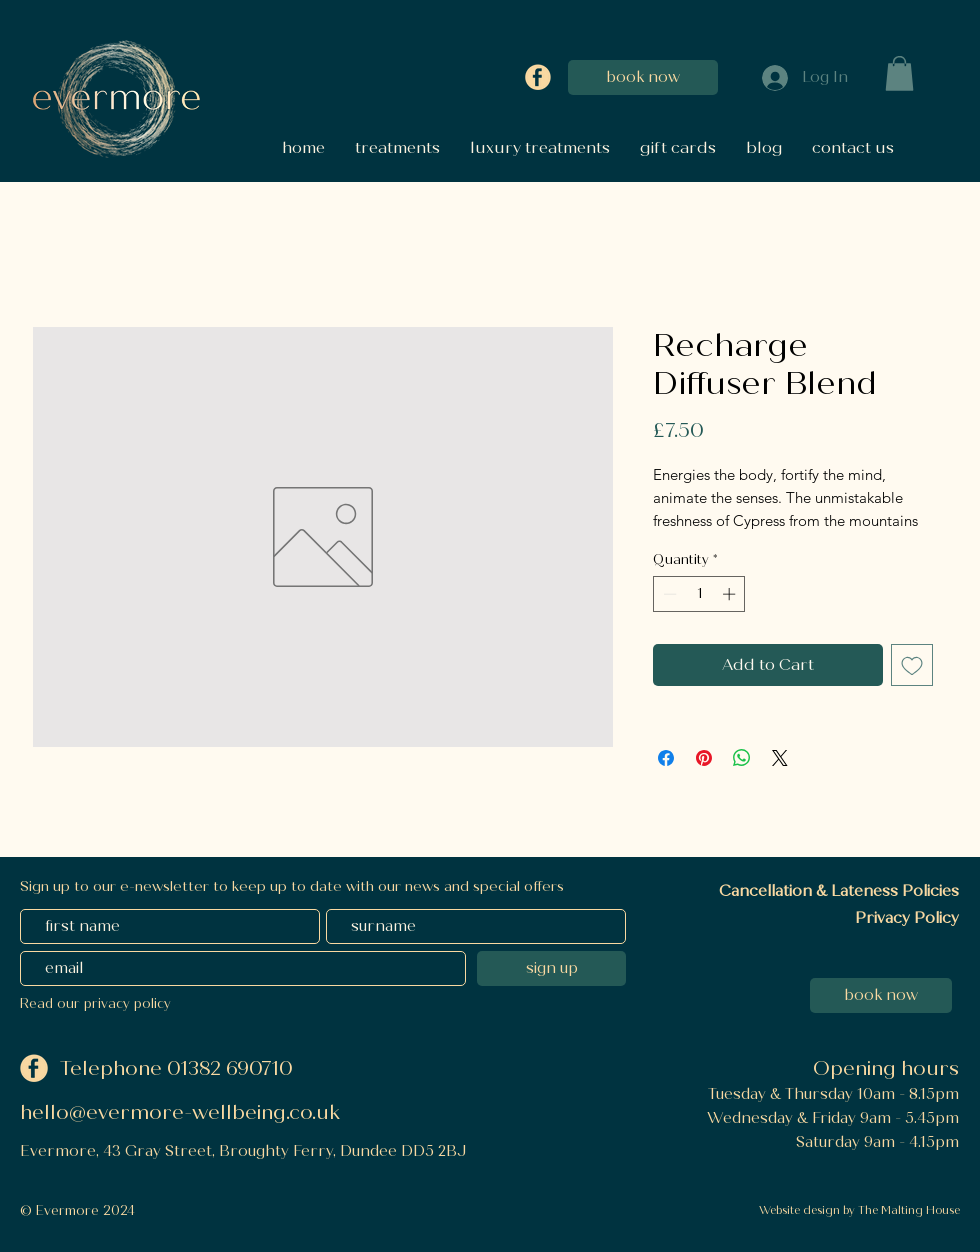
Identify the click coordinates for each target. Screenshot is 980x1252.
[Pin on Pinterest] (704, 758)
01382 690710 (232, 1068)
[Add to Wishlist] (912, 665)
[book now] (643, 77)
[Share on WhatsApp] (742, 758)
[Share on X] (780, 758)
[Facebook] (538, 77)
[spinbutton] (699, 594)
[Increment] (731, 594)
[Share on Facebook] (666, 758)
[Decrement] (668, 594)
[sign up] (551, 968)
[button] (899, 73)
